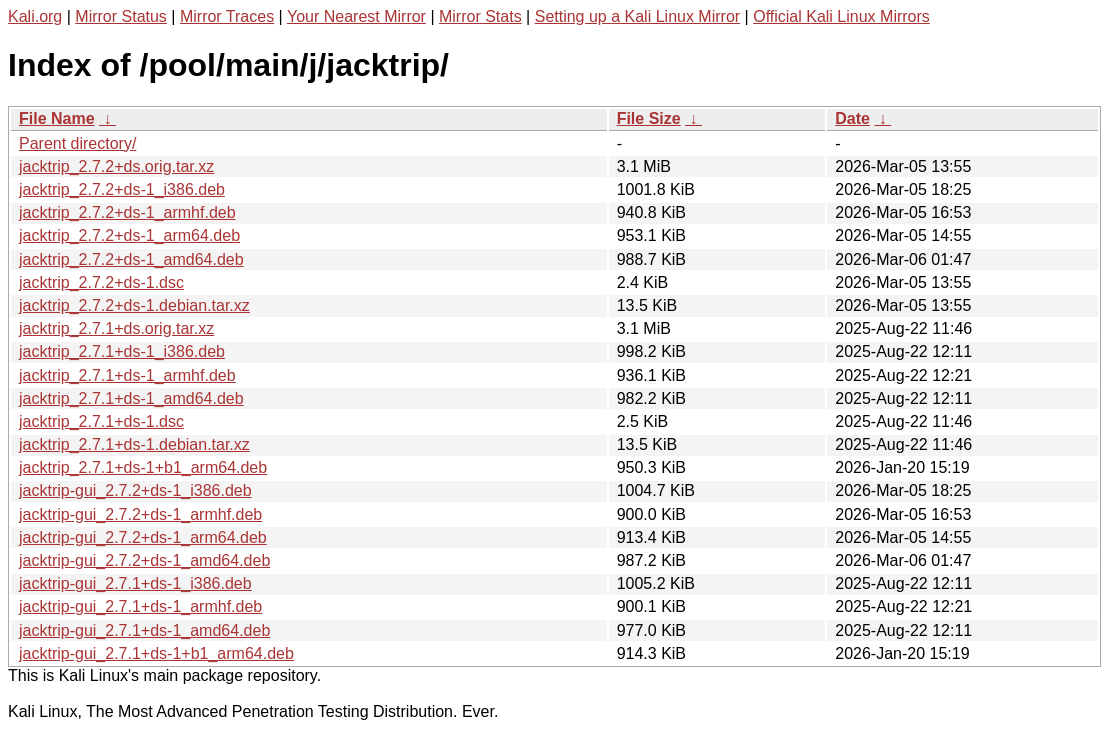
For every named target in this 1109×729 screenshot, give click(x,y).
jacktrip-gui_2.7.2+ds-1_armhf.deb (140, 514)
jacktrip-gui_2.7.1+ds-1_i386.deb (135, 583)
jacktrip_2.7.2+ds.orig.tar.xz (116, 166)
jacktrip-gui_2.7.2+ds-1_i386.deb (135, 490)
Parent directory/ (77, 143)
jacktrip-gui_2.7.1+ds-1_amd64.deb (144, 630)
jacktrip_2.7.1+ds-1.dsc (101, 421)
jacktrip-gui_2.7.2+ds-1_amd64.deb (144, 560)
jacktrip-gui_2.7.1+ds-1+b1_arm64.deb (156, 653)
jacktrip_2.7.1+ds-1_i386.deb (122, 351)
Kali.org (35, 16)
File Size (649, 118)
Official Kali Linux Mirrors (841, 16)
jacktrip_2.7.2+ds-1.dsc (101, 282)
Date (852, 118)
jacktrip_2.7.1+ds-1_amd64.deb (131, 398)
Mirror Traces (227, 16)
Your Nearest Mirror (356, 16)
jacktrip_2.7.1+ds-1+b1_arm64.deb (143, 467)
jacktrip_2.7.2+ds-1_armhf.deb (127, 212)
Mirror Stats (480, 16)
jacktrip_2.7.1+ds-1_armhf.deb (127, 375)
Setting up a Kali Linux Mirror (637, 16)
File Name (57, 118)
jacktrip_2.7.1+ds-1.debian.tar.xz (134, 444)
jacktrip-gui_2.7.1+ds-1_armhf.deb (140, 606)
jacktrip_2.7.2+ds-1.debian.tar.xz (134, 305)
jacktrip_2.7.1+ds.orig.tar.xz (116, 328)
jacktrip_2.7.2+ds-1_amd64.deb (131, 259)
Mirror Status (121, 16)
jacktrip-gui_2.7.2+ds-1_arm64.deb (143, 537)
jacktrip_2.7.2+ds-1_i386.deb (122, 189)
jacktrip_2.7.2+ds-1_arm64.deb (129, 235)
